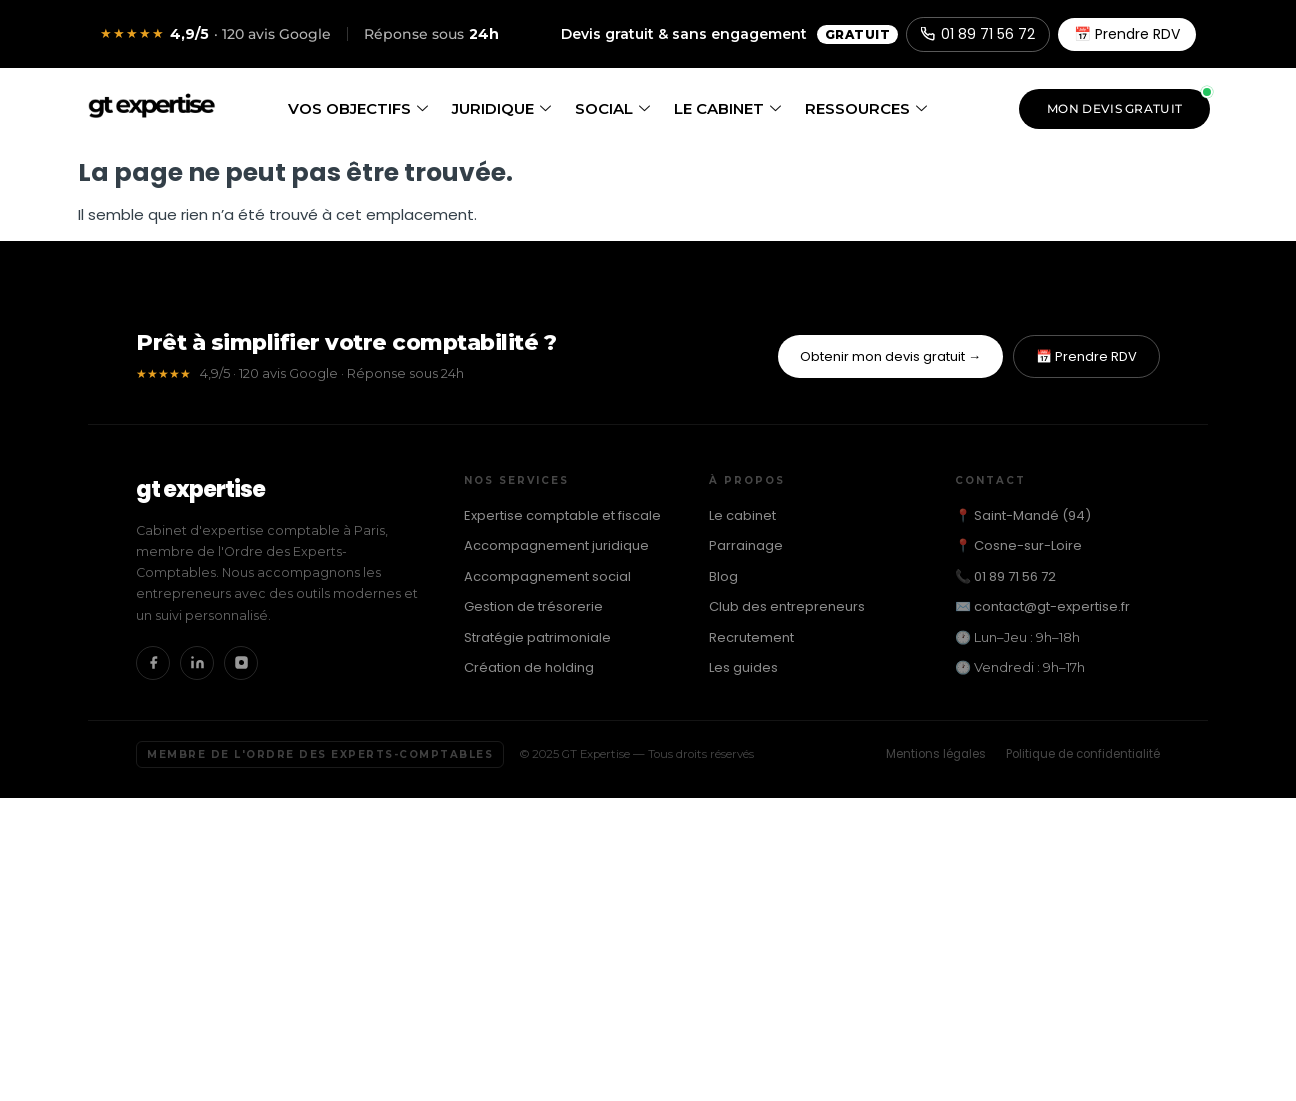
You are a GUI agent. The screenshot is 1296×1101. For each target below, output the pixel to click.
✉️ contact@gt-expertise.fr (1042, 606)
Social (612, 108)
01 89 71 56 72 (978, 34)
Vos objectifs (358, 108)
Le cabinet (727, 108)
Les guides (743, 667)
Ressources (866, 108)
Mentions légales (936, 754)
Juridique (501, 108)
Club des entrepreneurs (787, 606)
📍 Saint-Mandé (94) (1023, 515)
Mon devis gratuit (1114, 108)
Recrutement (751, 637)
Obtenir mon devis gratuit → (890, 356)
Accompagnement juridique (556, 545)
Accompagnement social (547, 576)
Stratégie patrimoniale (537, 637)
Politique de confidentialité (1083, 754)
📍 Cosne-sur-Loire (1018, 545)
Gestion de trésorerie (533, 606)
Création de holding (529, 667)
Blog (723, 576)
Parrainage (746, 545)
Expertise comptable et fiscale (562, 515)
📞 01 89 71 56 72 (1005, 576)
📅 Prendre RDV (1127, 34)
